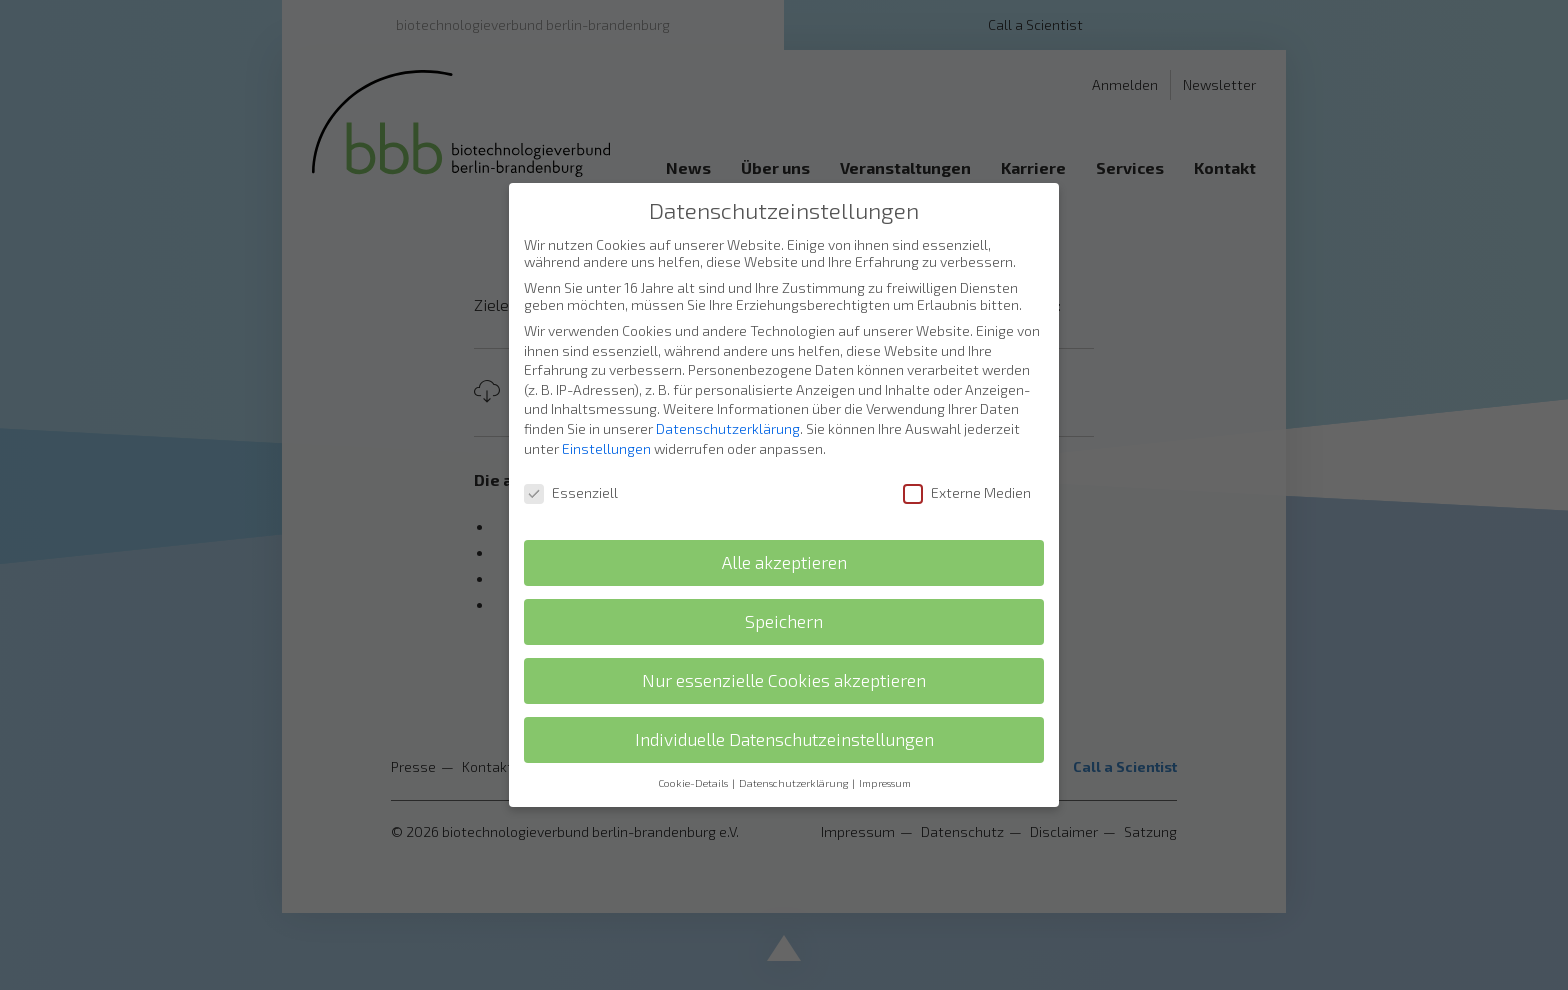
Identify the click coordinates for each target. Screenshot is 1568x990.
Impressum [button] (885, 770)
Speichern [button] (784, 608)
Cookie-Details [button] (694, 770)
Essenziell (571, 480)
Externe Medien (967, 480)
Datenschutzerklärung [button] (794, 770)
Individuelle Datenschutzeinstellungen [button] (784, 726)
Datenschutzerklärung (728, 415)
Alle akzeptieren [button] (784, 549)
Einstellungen (606, 435)
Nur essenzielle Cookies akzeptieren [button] (784, 667)
